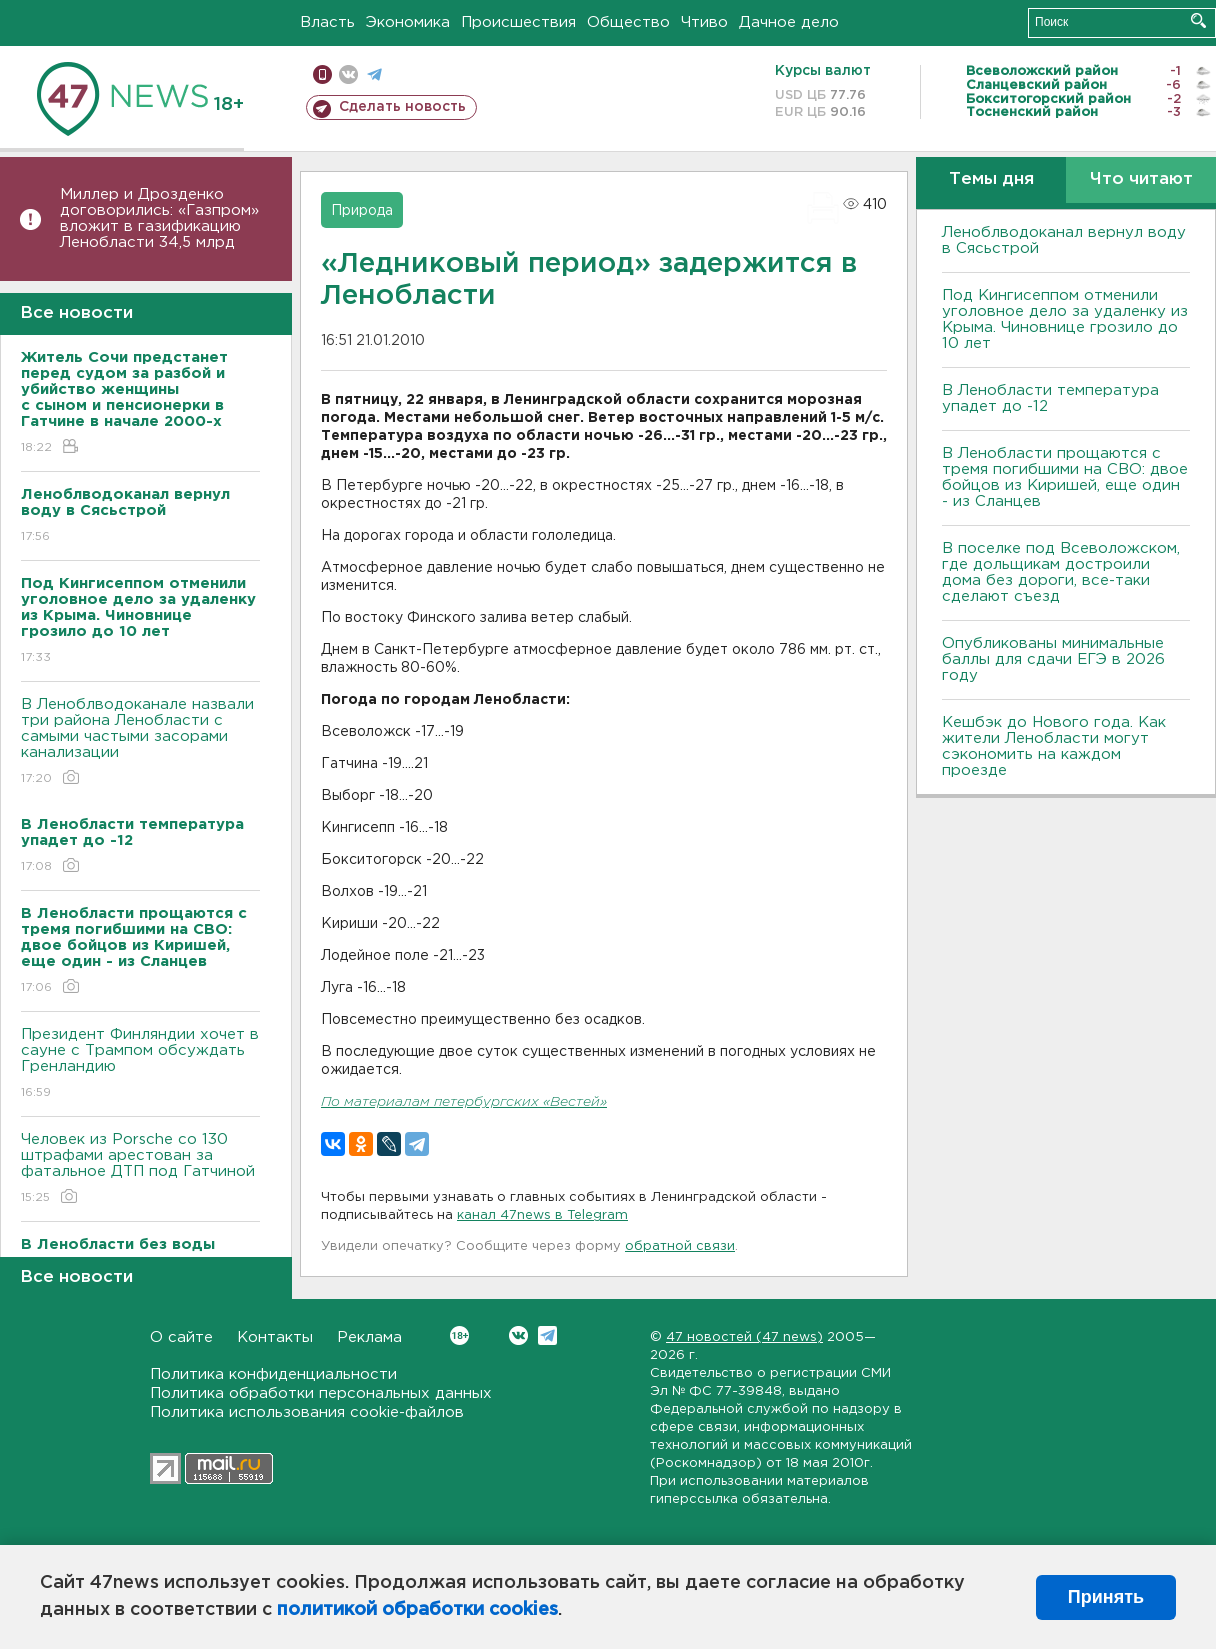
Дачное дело (789, 22)
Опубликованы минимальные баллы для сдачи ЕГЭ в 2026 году (1053, 659)
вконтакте (348, 74)
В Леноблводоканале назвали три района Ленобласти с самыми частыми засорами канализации (140, 742)
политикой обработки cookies (417, 1610)
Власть (327, 22)
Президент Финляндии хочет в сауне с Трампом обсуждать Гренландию (140, 1064)
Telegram (547, 1335)
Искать (1198, 20)
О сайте (181, 1337)
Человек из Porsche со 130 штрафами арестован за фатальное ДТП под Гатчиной (140, 1169)
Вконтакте (459, 1335)
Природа (362, 211)
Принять (1106, 1597)
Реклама (369, 1337)
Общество (628, 22)
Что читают (1141, 179)
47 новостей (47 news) (744, 1337)
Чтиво (704, 22)
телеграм (374, 74)
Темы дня (991, 179)
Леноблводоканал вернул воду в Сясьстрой (1064, 240)
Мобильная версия (322, 74)
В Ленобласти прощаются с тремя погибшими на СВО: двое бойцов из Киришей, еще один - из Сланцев (1065, 477)
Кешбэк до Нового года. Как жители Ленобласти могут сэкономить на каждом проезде (1054, 746)
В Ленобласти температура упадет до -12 (1050, 398)
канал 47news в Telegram (542, 1215)
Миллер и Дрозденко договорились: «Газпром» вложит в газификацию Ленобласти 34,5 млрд (159, 218)
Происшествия (518, 22)
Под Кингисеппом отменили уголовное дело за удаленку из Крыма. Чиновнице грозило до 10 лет (1065, 319)
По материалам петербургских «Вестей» (464, 1102)
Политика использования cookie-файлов (307, 1412)
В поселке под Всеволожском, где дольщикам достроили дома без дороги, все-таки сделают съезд (1061, 572)
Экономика (408, 22)
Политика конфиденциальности (273, 1374)
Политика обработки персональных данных (321, 1393)
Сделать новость (402, 107)
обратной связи (680, 1246)
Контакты (275, 1337)
